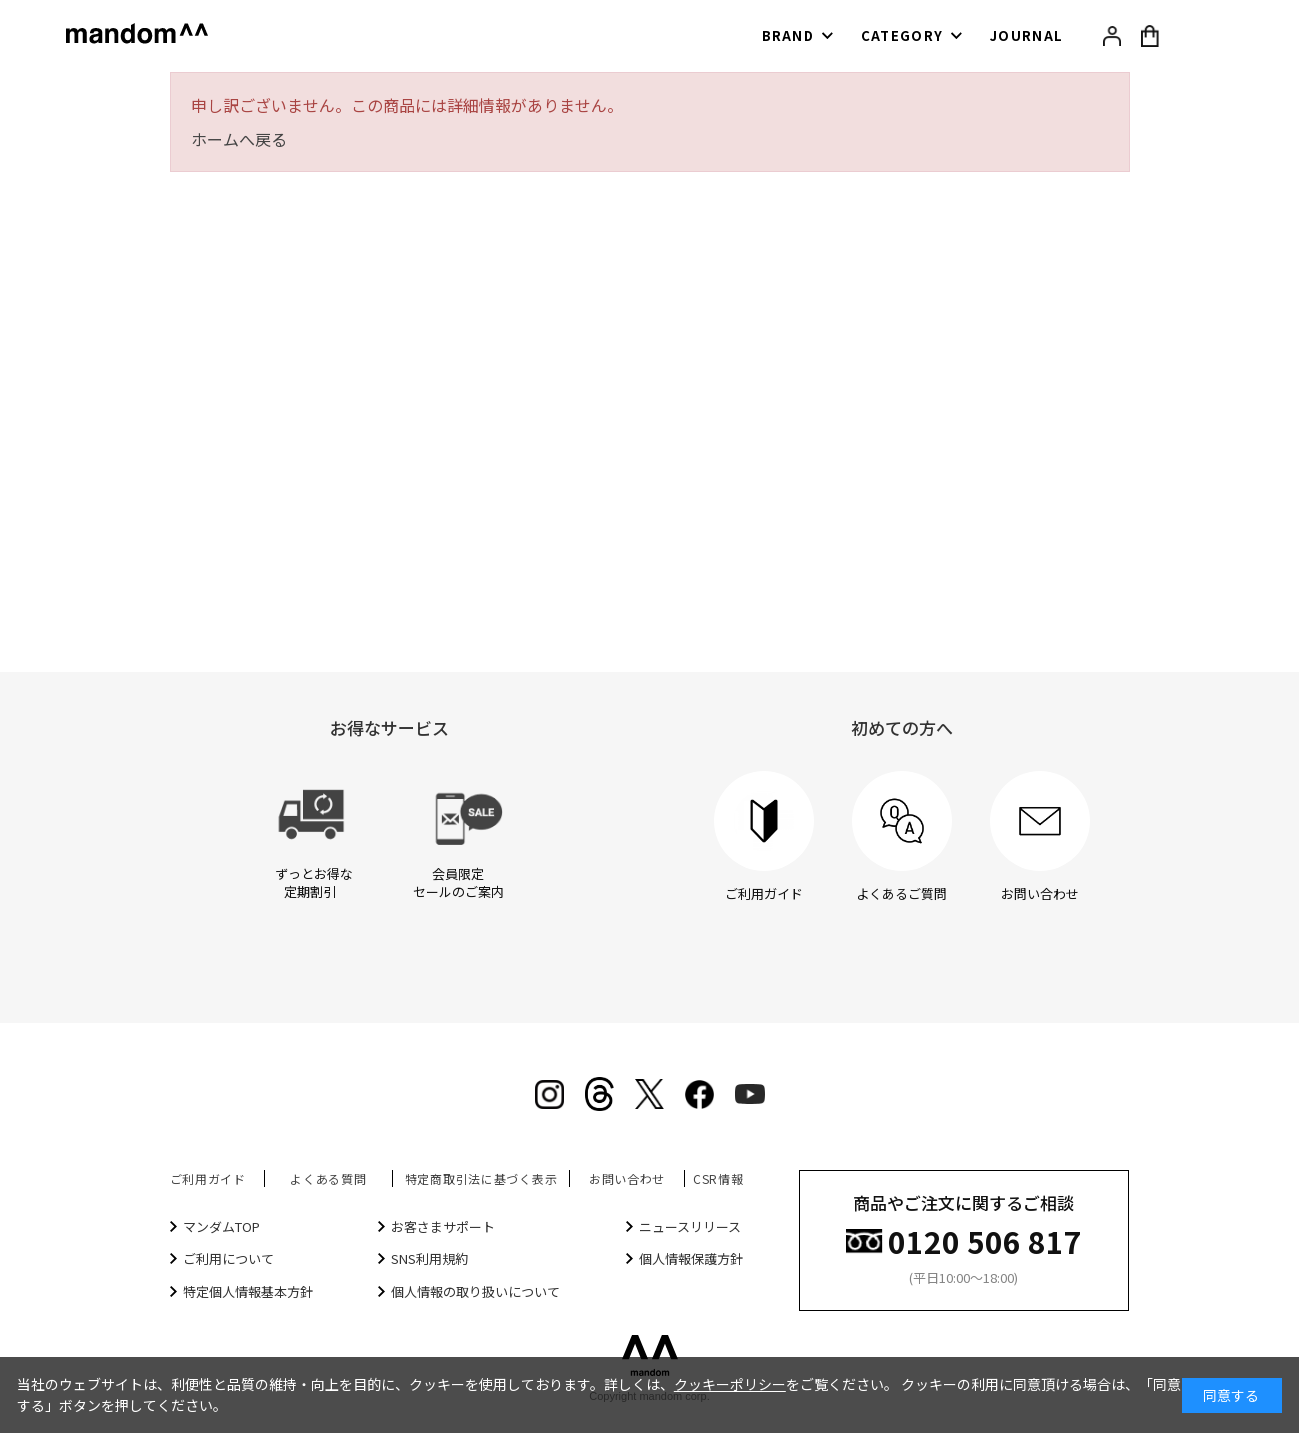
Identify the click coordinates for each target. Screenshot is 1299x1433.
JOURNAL (1026, 35)
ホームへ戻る (239, 139)
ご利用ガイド (208, 1178)
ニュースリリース (690, 1226)
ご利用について (228, 1258)
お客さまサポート (443, 1226)
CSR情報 (718, 1178)
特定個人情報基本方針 (248, 1291)
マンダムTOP (221, 1226)
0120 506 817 (985, 1239)
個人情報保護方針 (691, 1258)
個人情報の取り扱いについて (475, 1291)
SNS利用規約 (429, 1258)
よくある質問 (328, 1178)
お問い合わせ (627, 1178)
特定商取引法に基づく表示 (481, 1178)
